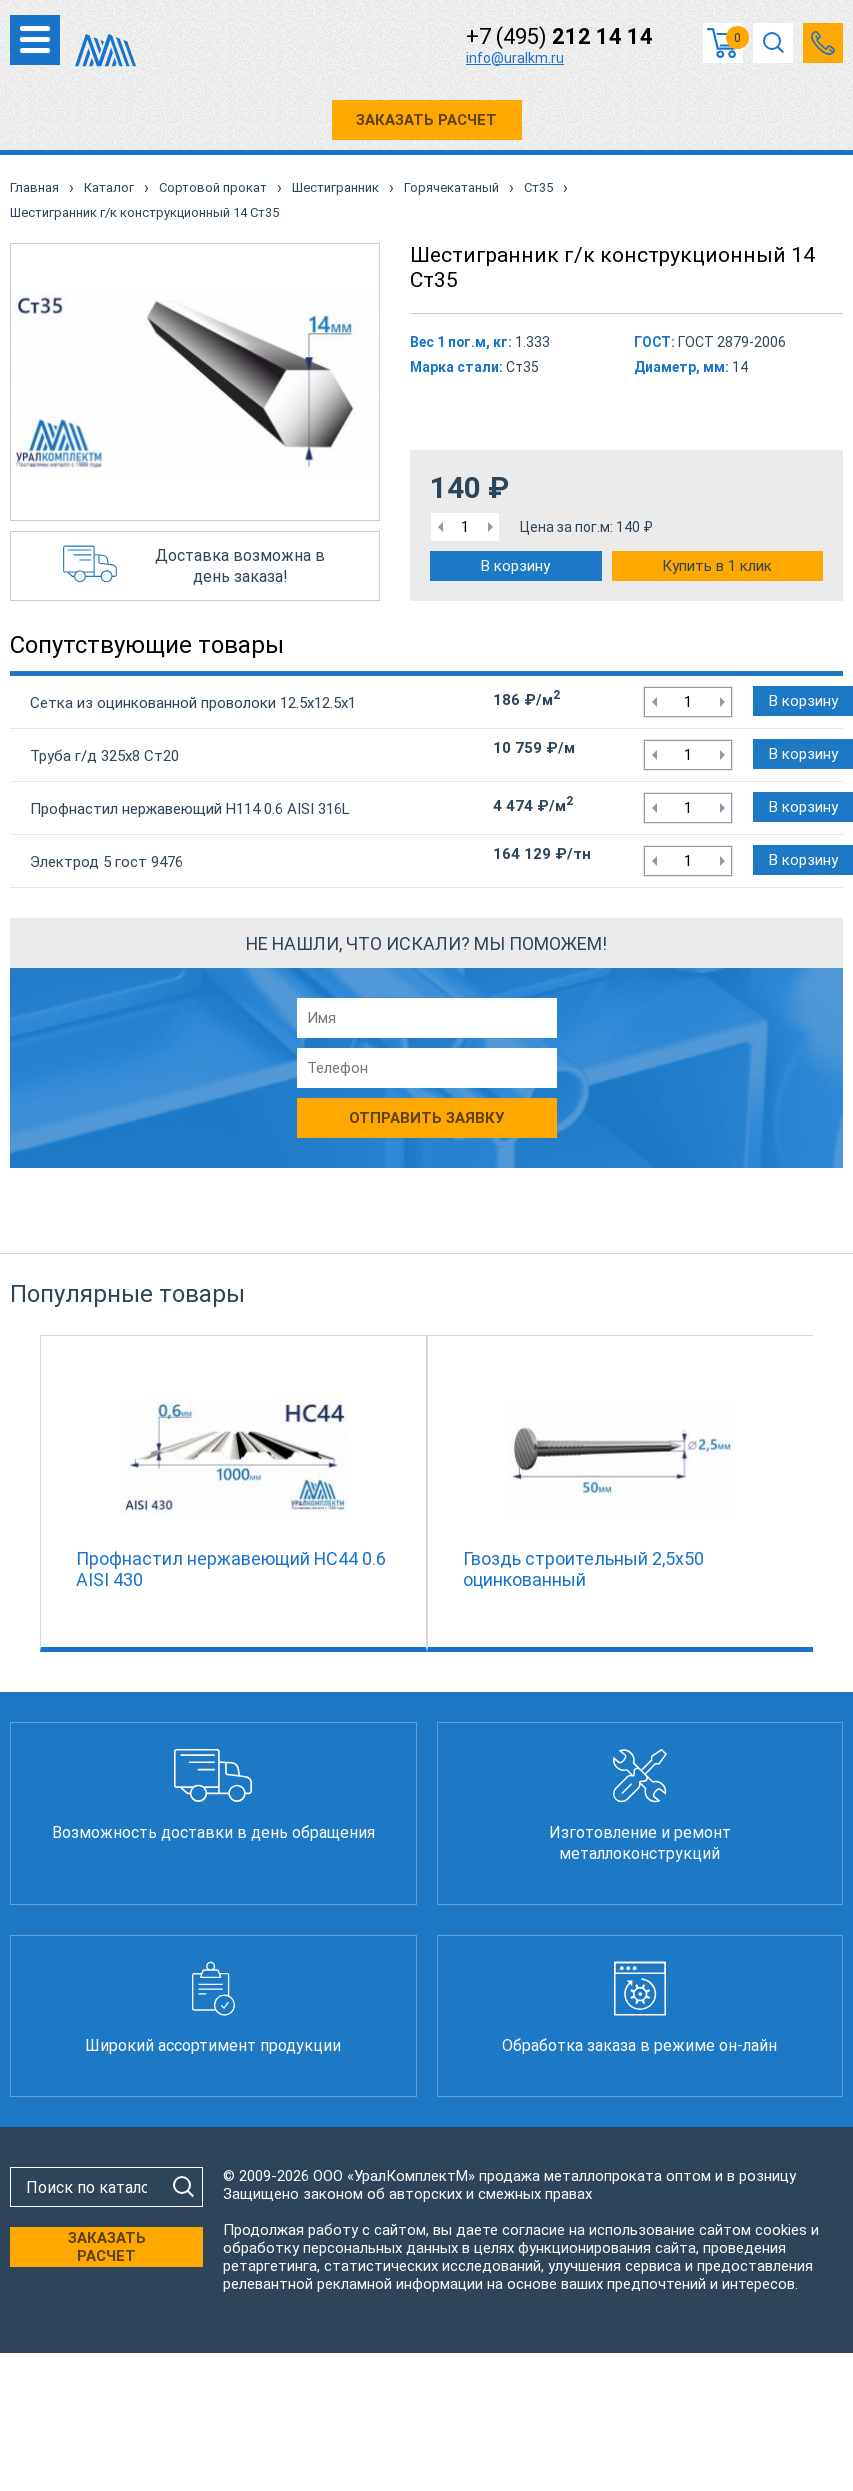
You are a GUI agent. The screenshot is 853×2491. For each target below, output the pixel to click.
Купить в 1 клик (717, 566)
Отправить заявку (426, 1118)
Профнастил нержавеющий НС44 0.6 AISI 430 (231, 1569)
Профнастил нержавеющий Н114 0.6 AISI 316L (190, 809)
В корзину (515, 566)
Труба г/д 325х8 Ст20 (104, 756)
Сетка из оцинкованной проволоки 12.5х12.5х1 (193, 703)
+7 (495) (559, 37)
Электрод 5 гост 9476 (106, 862)
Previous (30, 1489)
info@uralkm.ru (515, 58)
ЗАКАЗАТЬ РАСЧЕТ (426, 120)
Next (823, 1489)
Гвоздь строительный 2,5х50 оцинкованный (583, 1569)
